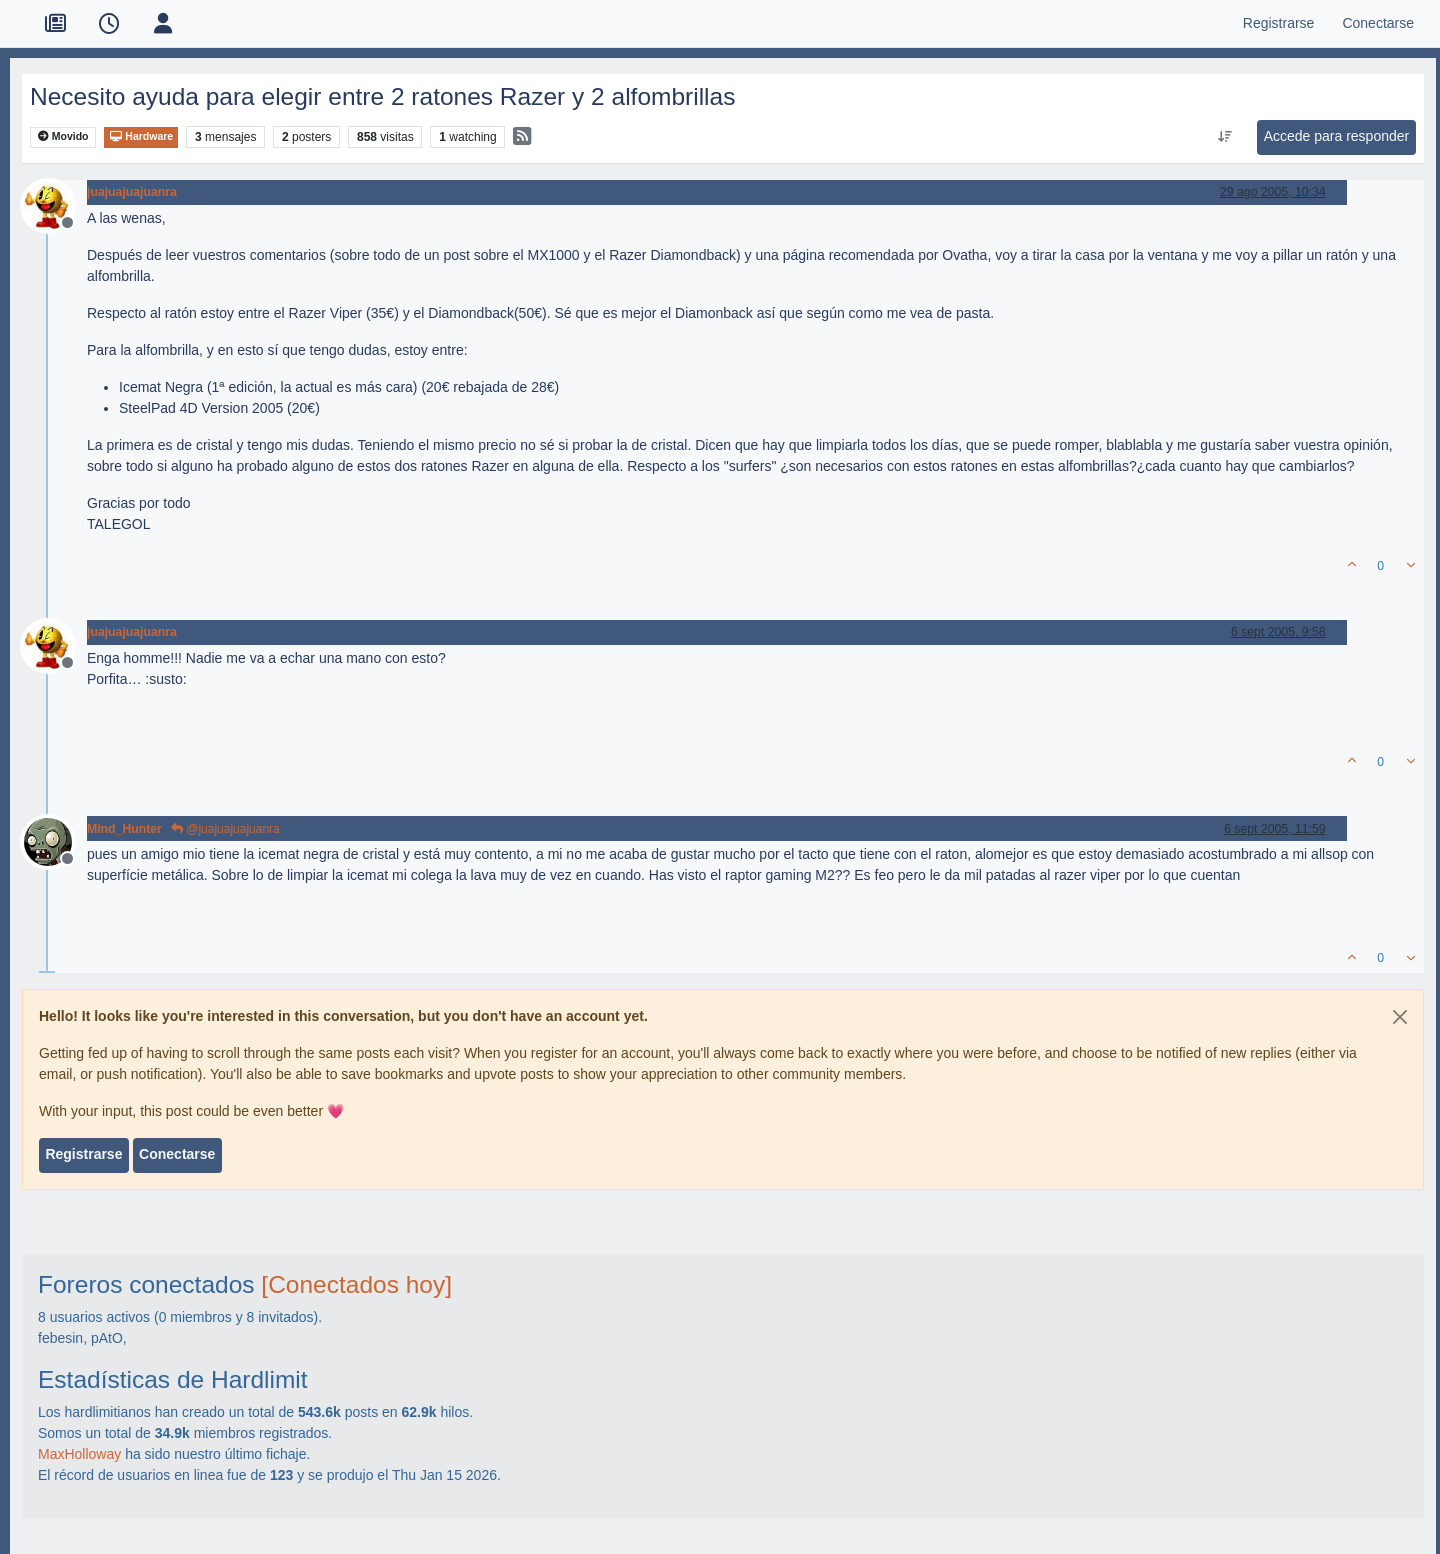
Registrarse (83, 1154)
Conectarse (177, 1154)
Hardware (141, 136)
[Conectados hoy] (356, 1284)
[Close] (1400, 1017)
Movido (63, 136)
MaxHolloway (79, 1454)
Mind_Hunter (124, 829)
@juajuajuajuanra (225, 829)
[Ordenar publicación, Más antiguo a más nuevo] (1224, 137)
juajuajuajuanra (132, 192)
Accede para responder (1337, 136)
